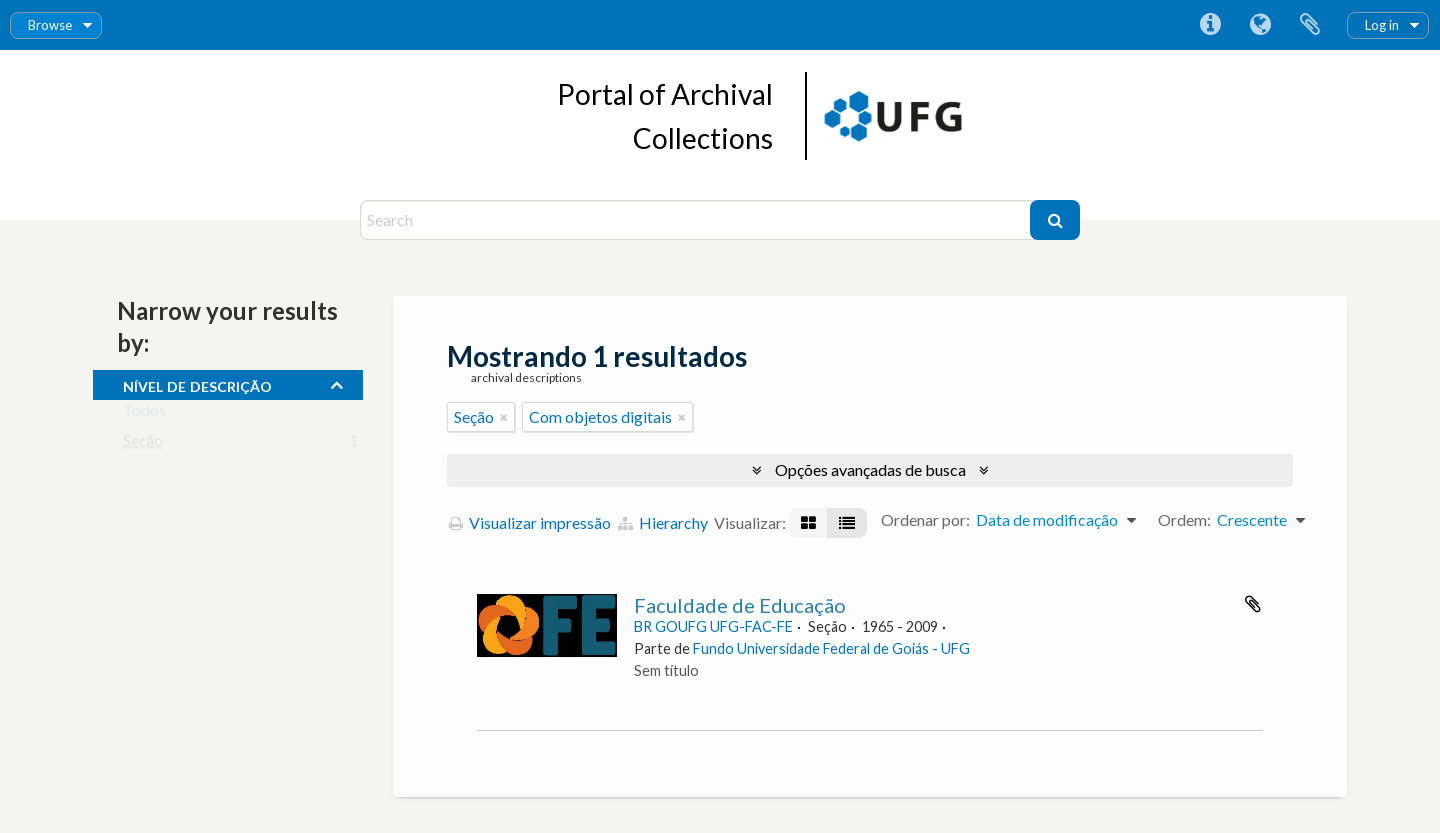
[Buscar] (1055, 220)
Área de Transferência (1310, 25)
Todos (144, 414)
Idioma (1260, 25)
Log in (1382, 25)
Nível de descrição (197, 384)
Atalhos (1210, 25)
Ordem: (1184, 519)
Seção (143, 444)
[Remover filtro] (504, 417)
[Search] (697, 220)
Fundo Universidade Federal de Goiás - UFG (831, 648)
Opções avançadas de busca (870, 469)
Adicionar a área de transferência (1253, 604)
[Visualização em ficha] (808, 523)
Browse (50, 25)
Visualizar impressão (530, 522)
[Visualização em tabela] (847, 523)
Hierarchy (663, 522)
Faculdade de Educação (740, 605)
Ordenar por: (925, 519)
